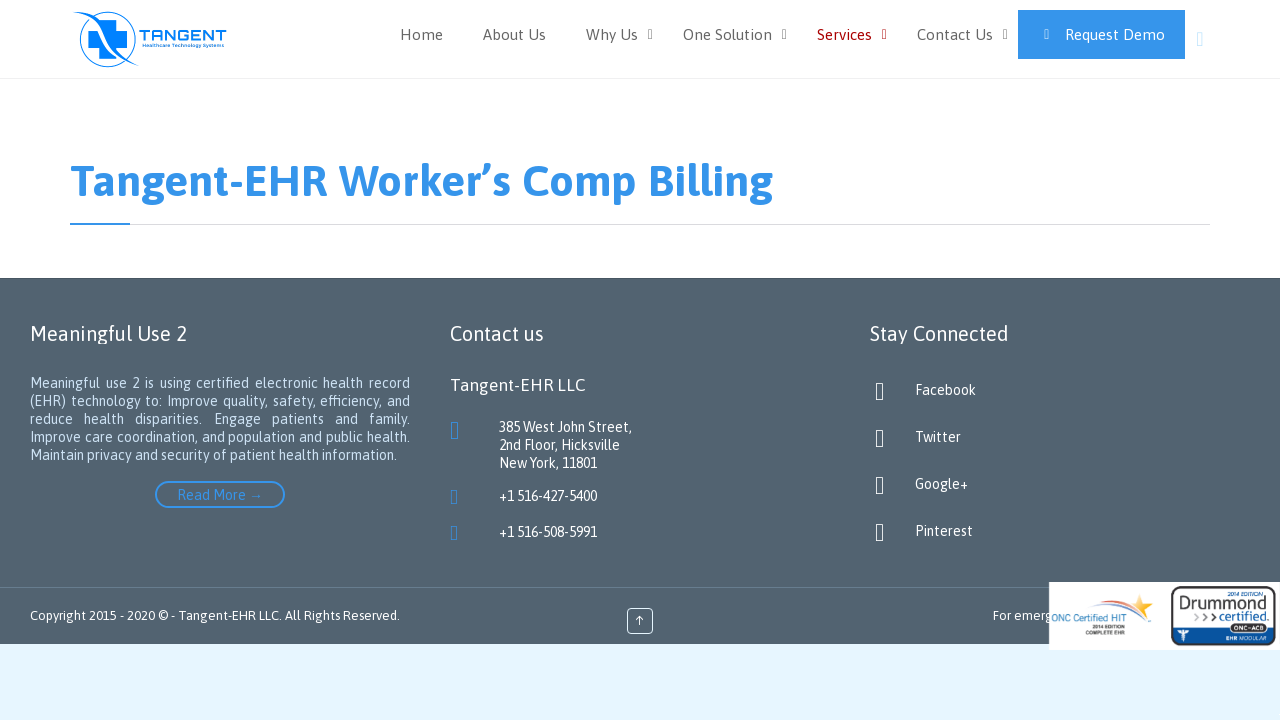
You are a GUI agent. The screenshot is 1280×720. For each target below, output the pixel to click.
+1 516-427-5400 (548, 496)
